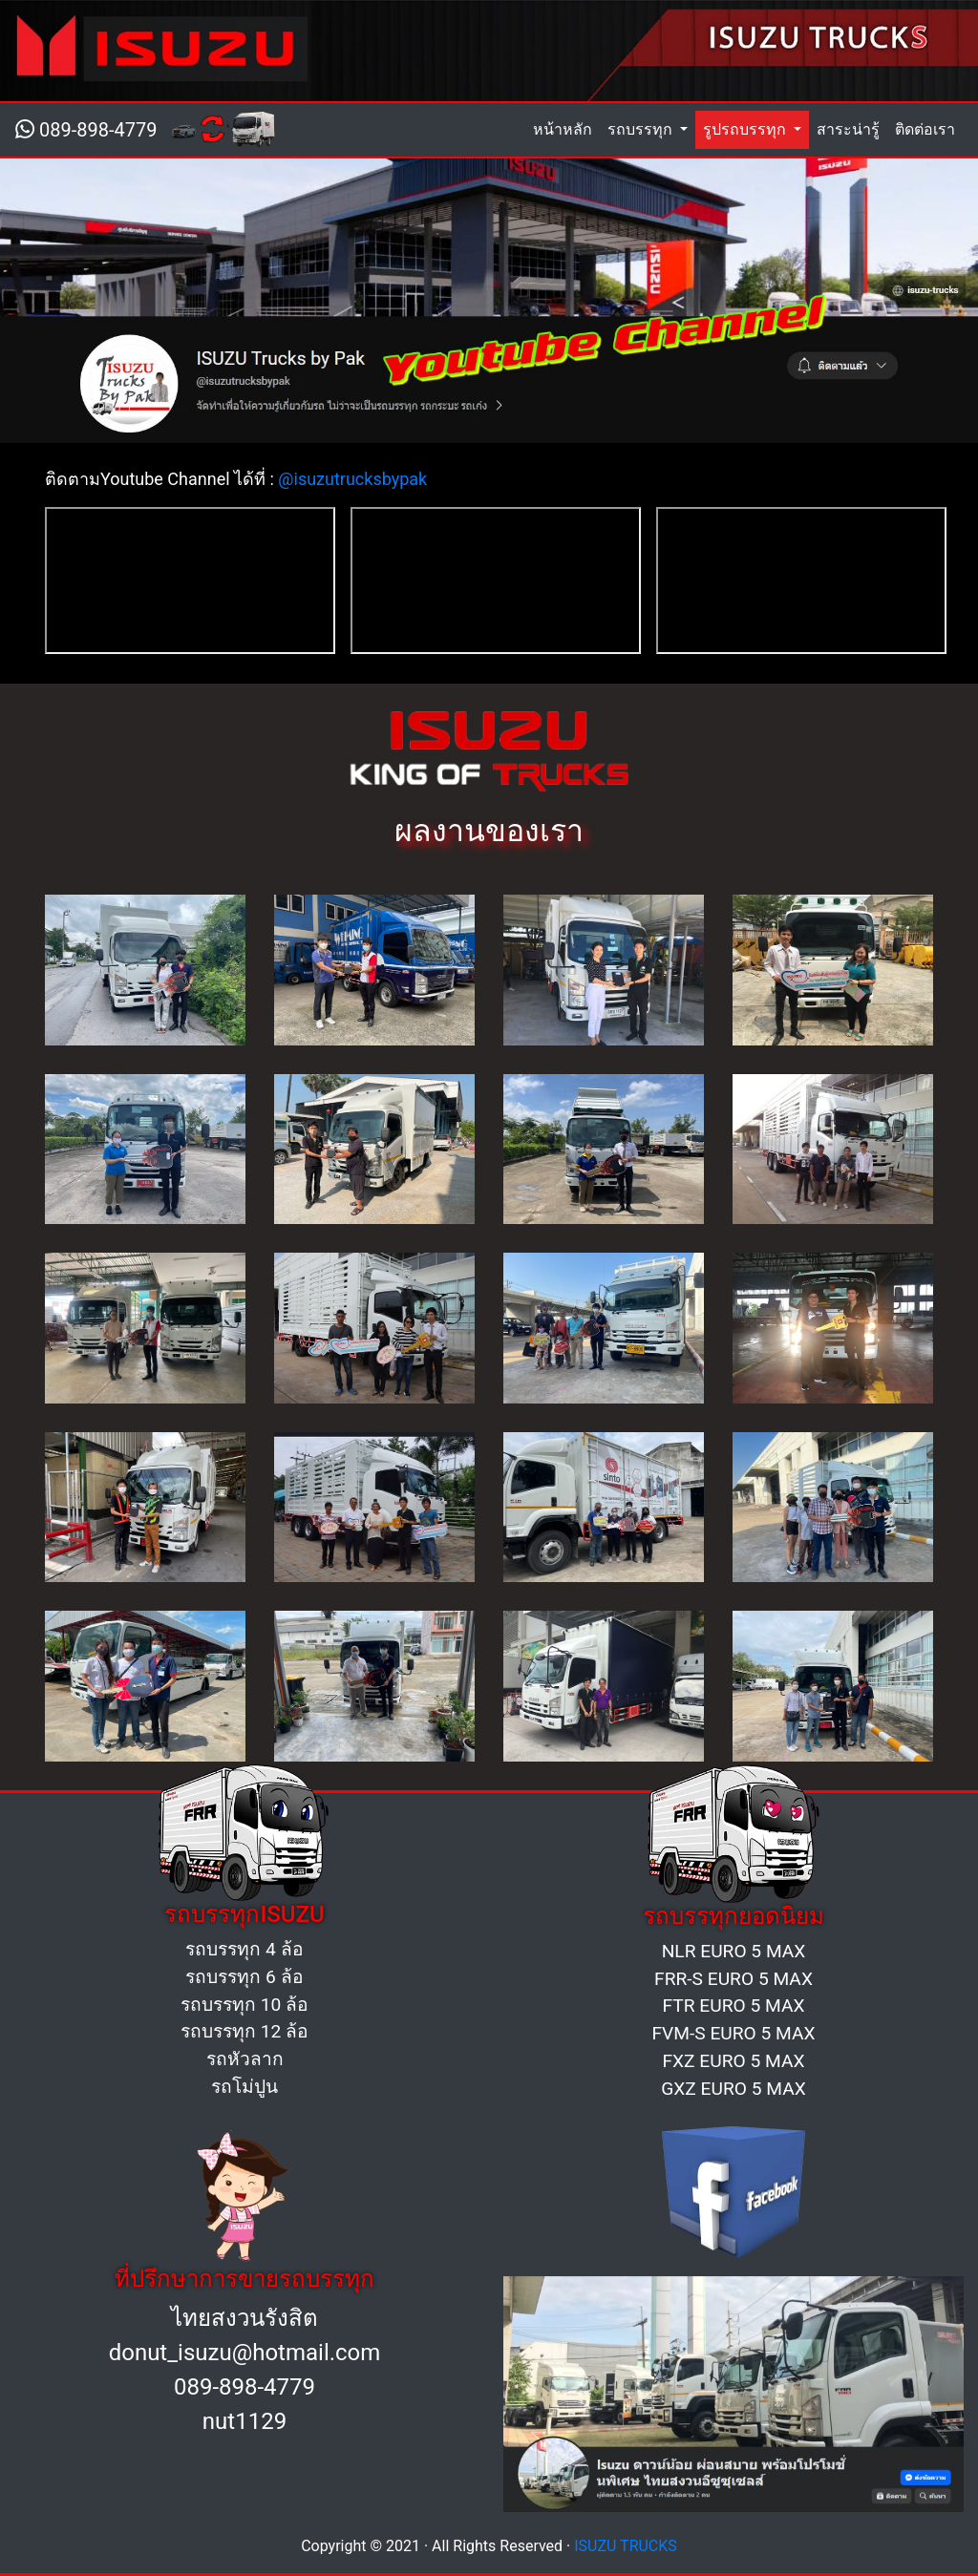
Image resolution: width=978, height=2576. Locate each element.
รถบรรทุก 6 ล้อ (244, 1977)
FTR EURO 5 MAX (734, 2005)
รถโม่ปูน (244, 2087)
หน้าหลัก (566, 127)
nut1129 (244, 2421)
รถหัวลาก (245, 2059)
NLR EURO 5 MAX (734, 1951)
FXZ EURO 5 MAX (733, 2061)
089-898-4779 (86, 129)
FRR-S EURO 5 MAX (733, 1979)
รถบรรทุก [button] (641, 129)
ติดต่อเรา (925, 129)
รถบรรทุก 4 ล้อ (244, 1949)
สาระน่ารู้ (848, 129)
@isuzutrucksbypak (352, 479)
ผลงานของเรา (489, 831)
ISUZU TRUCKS (625, 2546)
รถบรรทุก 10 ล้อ (244, 2005)
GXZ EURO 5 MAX (733, 2089)
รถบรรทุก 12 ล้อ (244, 2031)
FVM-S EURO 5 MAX (733, 2033)
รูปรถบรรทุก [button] (746, 129)
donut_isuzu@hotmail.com (245, 2352)
